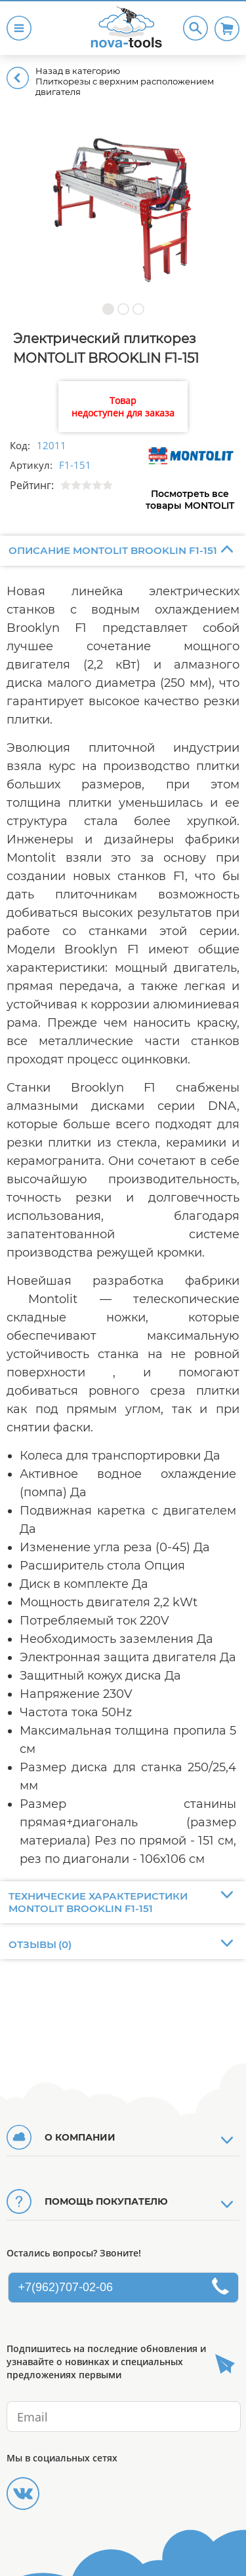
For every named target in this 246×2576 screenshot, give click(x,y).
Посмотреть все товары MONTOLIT (190, 499)
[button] (108, 309)
